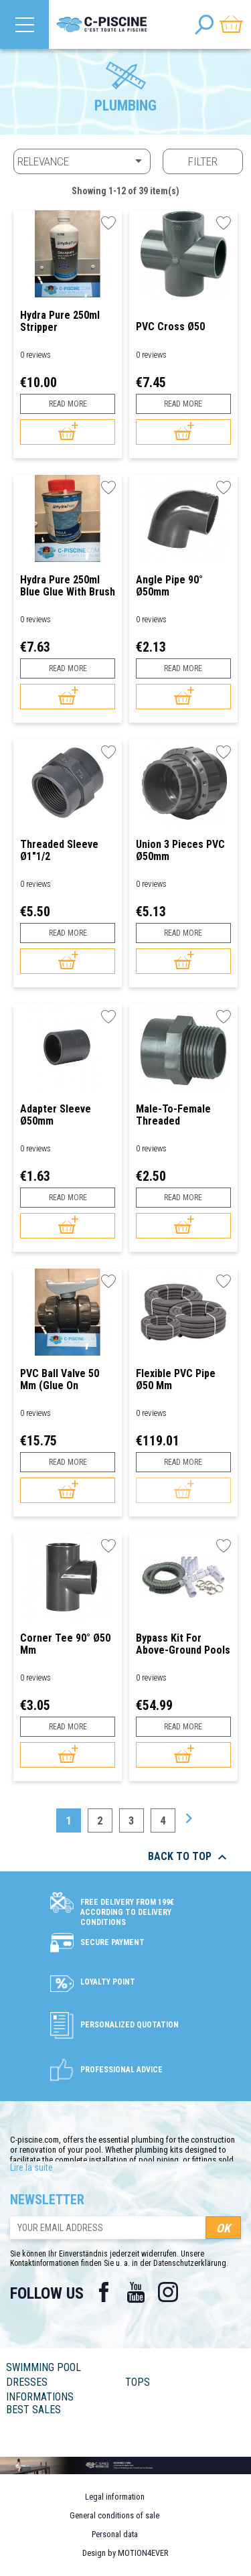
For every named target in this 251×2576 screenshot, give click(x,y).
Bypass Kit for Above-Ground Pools (183, 1644)
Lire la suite (31, 2167)
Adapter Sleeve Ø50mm (55, 1115)
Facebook (103, 2292)
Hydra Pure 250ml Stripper (60, 321)
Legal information (115, 2497)
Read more (68, 404)
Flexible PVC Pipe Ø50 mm (176, 1379)
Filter (203, 161)
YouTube (135, 2292)
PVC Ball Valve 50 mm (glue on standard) (59, 1379)
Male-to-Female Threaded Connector (173, 1115)
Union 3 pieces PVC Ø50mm (180, 850)
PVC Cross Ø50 (170, 327)
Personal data (115, 2534)
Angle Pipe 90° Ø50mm (169, 585)
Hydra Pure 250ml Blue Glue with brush (67, 585)
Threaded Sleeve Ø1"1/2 (59, 850)
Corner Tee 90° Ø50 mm (65, 1644)
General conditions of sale (114, 2515)
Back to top (189, 1857)
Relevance (82, 161)
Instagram (168, 2292)
